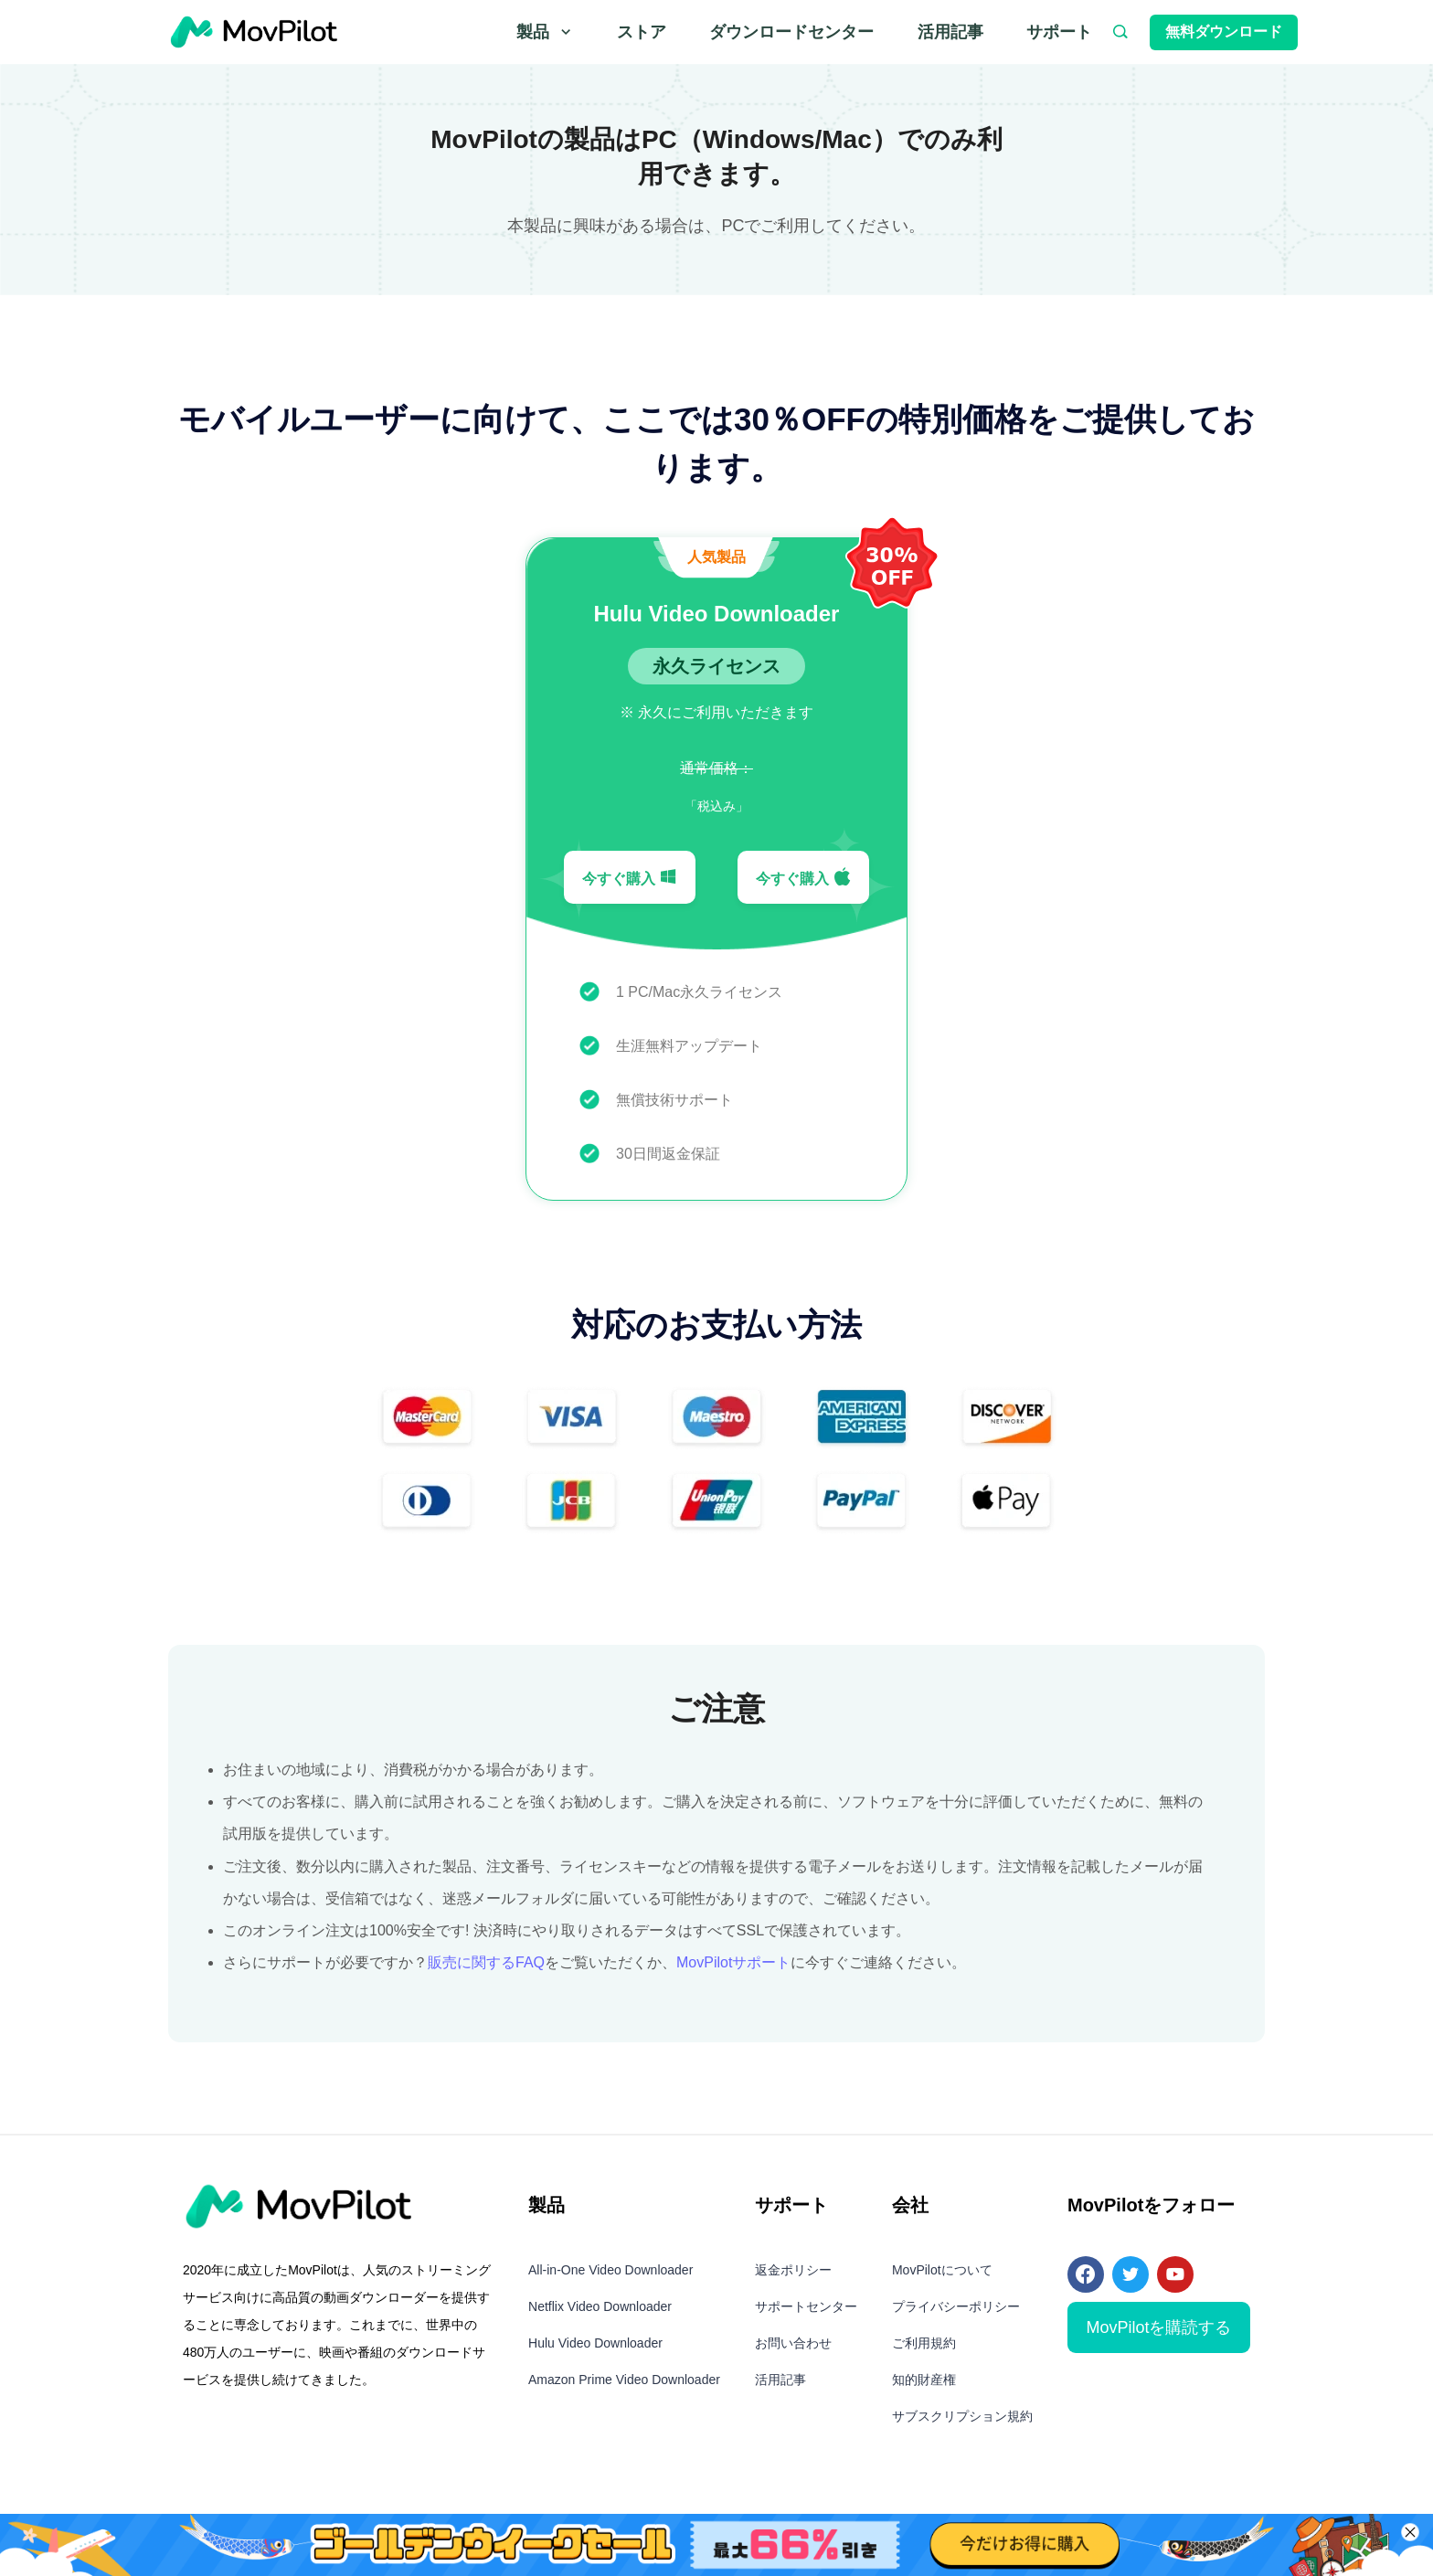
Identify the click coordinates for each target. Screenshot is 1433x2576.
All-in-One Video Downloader (610, 2270)
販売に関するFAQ (486, 1962)
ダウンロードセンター (791, 32)
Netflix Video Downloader (600, 2306)
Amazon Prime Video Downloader (624, 2379)
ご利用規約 (924, 2343)
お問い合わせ (793, 2343)
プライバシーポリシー (956, 2306)
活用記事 (950, 32)
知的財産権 (924, 2379)
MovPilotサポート (733, 1962)
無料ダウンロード (1223, 31)
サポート (1059, 32)
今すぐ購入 (629, 876)
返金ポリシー (793, 2270)
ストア (641, 32)
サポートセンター (806, 2306)
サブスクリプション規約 (962, 2416)
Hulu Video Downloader (595, 2343)
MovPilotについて (942, 2270)
